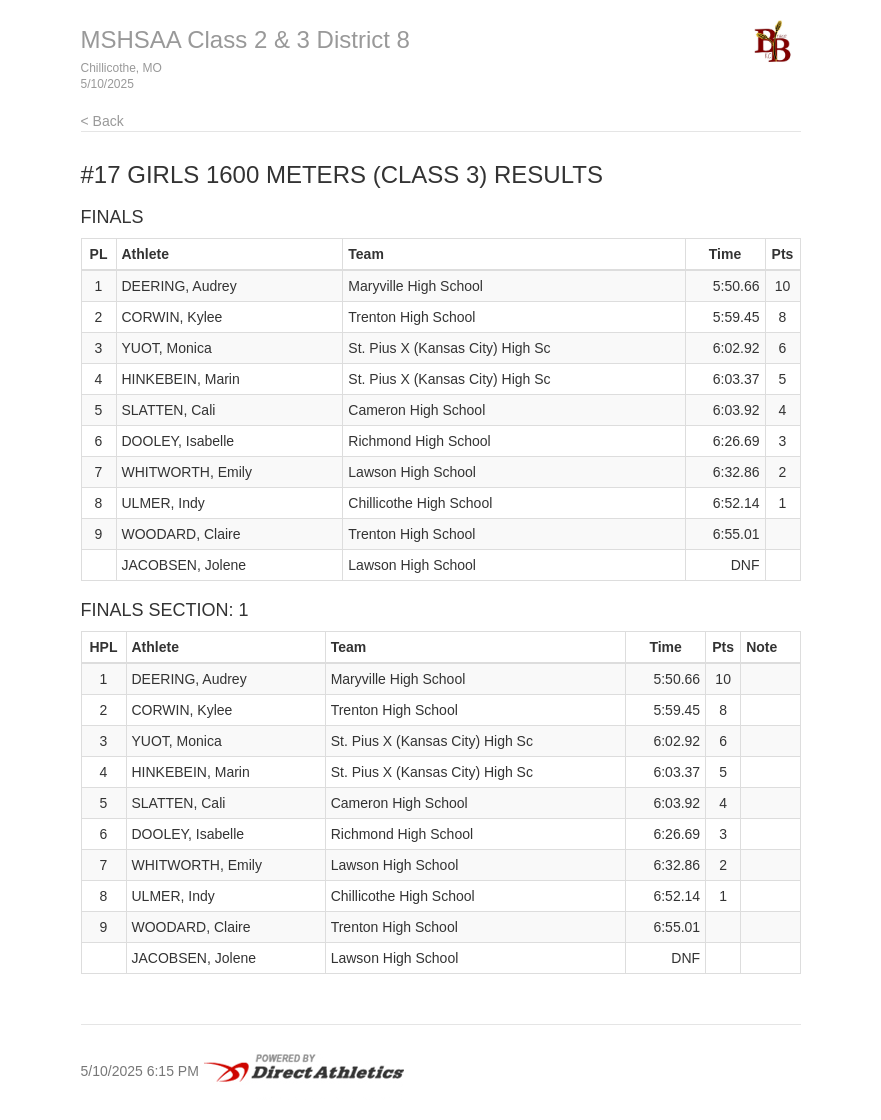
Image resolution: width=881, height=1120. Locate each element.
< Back (102, 121)
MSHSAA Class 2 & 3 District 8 (245, 39)
